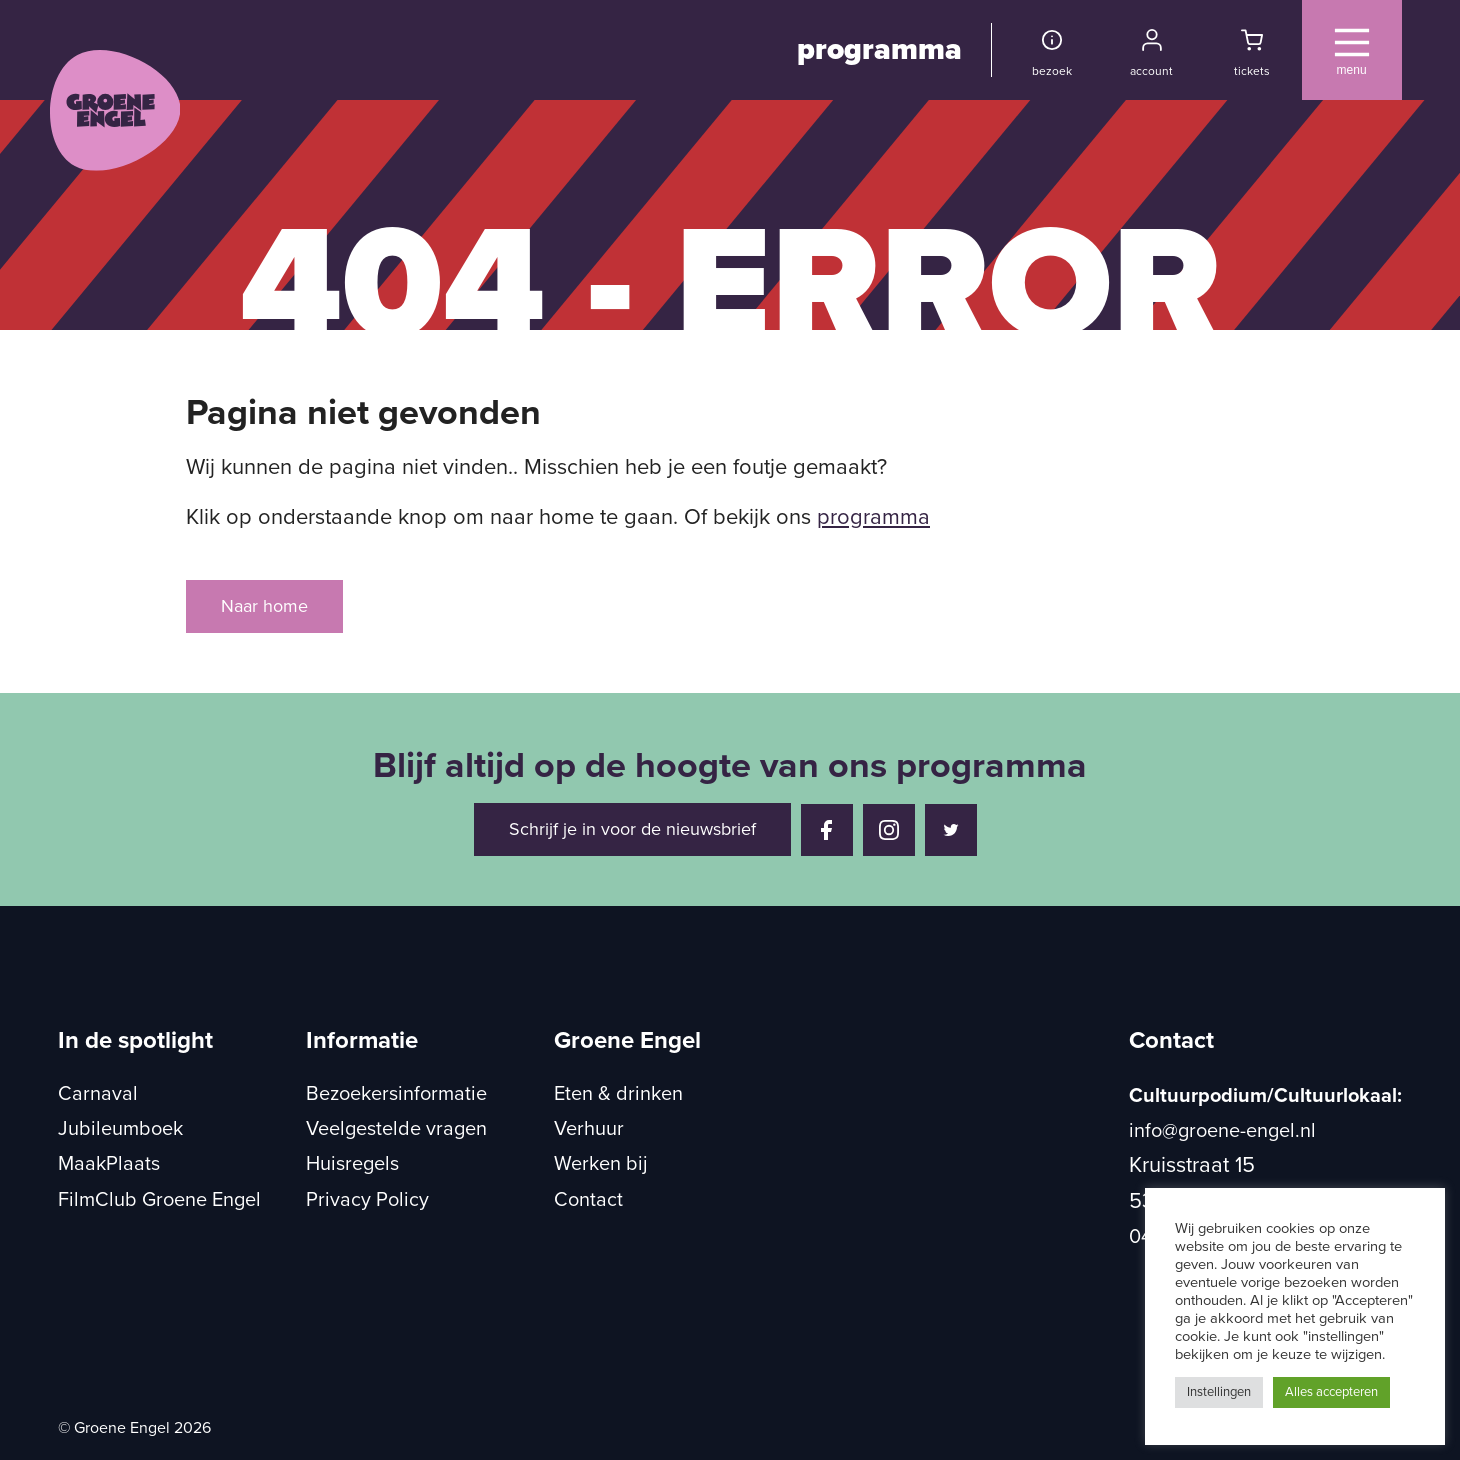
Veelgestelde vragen (396, 1129)
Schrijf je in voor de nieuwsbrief (632, 829)
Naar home (264, 606)
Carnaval (98, 1094)
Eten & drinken (618, 1094)
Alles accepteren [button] (1331, 1392)
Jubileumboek (120, 1129)
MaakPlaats (109, 1164)
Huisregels (352, 1164)
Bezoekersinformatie (396, 1094)
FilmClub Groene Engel (159, 1200)
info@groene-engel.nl (1222, 1131)
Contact (588, 1200)
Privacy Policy (367, 1200)
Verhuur (589, 1129)
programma (879, 49)
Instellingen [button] (1219, 1392)
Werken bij (601, 1164)
